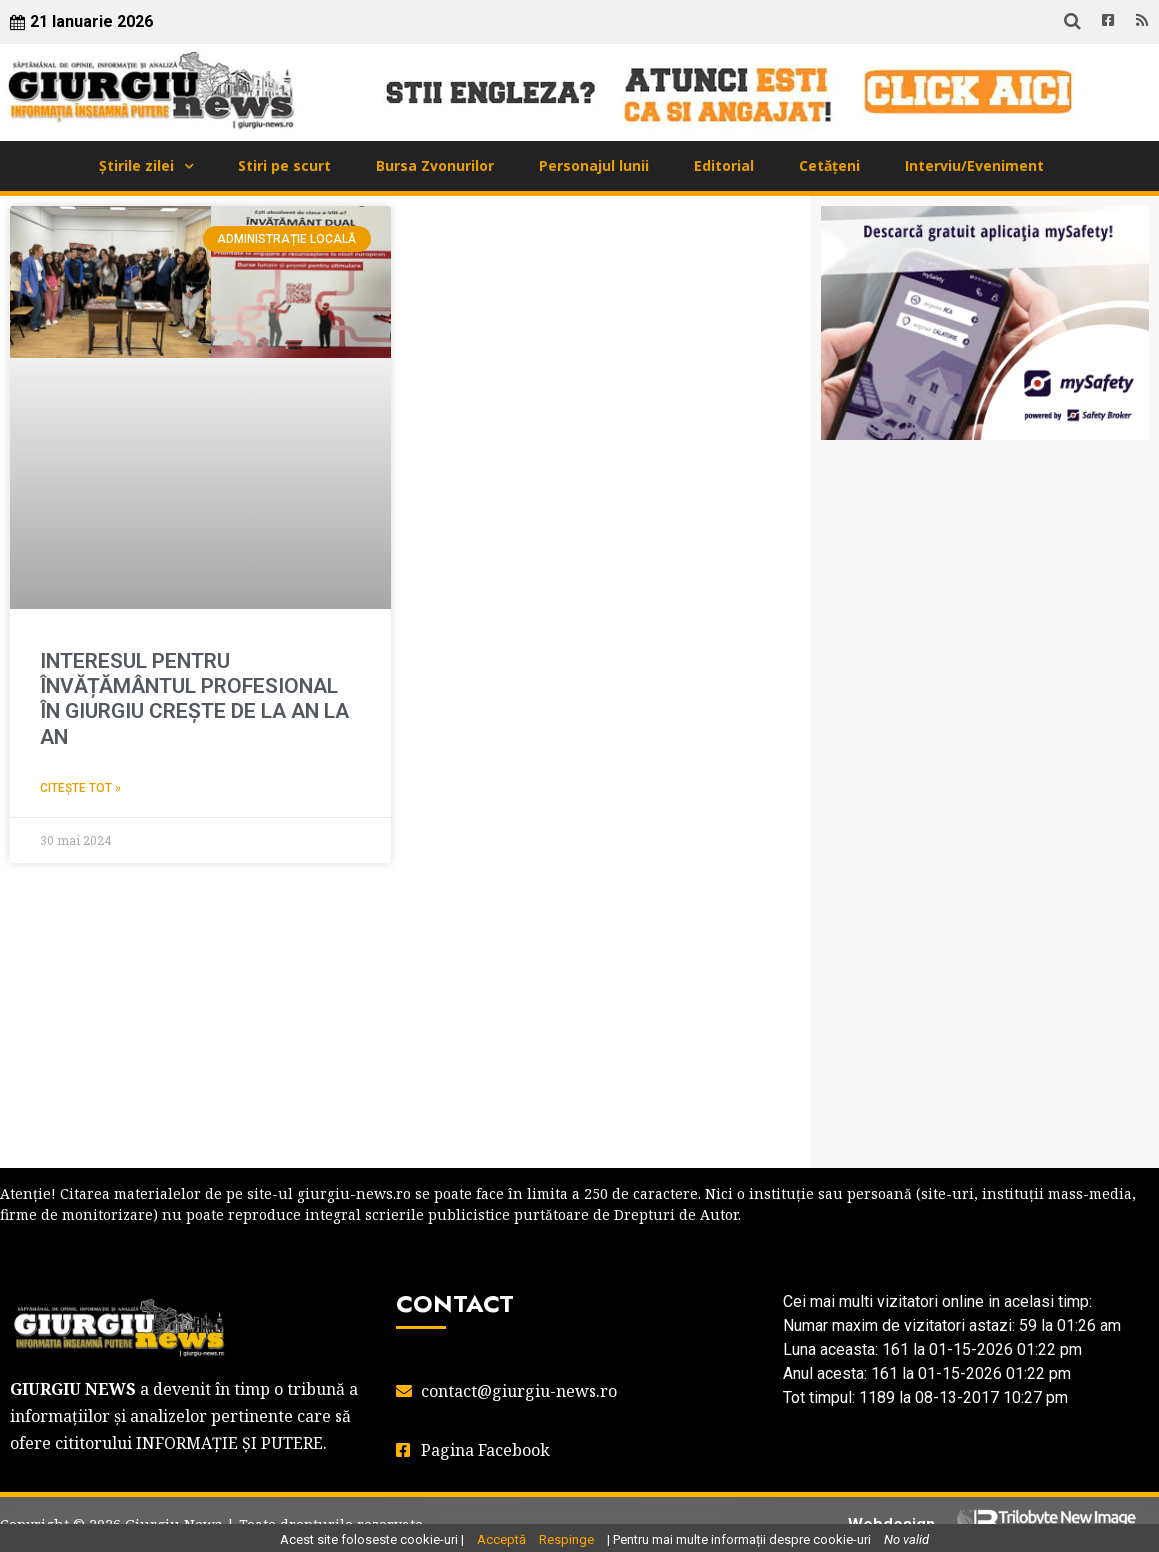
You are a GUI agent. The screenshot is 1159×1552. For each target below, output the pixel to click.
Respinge (566, 1539)
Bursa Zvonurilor (435, 165)
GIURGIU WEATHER (985, 555)
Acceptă (501, 1539)
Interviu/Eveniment (974, 165)
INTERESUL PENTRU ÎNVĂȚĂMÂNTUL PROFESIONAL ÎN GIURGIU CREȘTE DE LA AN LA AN (194, 699)
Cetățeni (829, 165)
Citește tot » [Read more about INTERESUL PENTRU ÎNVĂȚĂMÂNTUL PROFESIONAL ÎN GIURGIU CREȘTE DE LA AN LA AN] (80, 788)
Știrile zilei (136, 165)
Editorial (724, 165)
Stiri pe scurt (284, 165)
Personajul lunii (594, 165)
